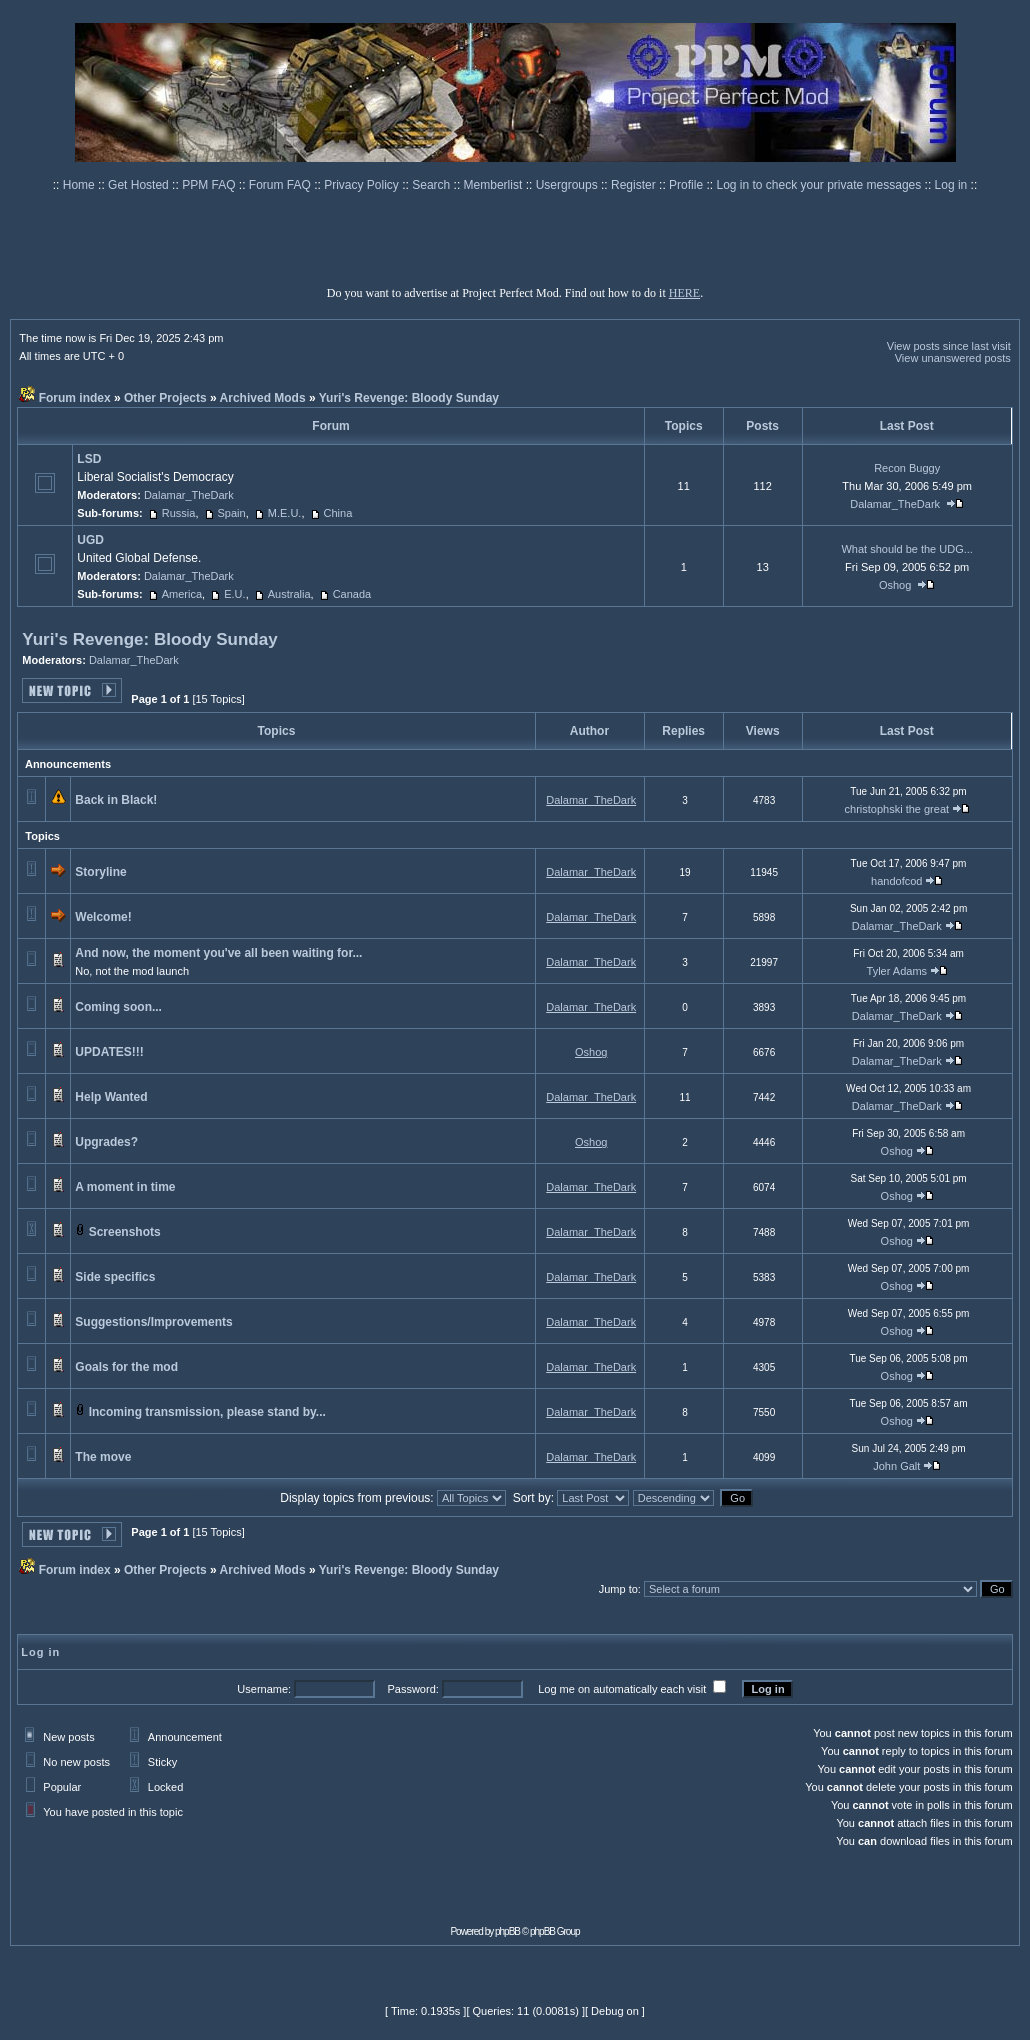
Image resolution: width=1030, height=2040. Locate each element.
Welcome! (103, 917)
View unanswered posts (953, 358)
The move (103, 1457)
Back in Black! (116, 800)
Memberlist (495, 185)
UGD (90, 540)
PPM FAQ (210, 185)
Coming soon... (118, 1007)
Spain (232, 513)
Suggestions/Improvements (153, 1322)
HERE (684, 293)
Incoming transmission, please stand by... (207, 1412)
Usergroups (568, 185)
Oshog (895, 585)
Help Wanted (111, 1097)
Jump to (618, 1589)
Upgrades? (106, 1142)
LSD (89, 459)
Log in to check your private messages (820, 185)
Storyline (100, 872)
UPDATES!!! (109, 1052)
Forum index (75, 398)
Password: (412, 1689)
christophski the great (897, 809)
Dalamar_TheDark (189, 495)
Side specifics (115, 1277)
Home (80, 185)
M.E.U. (285, 513)
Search (432, 185)
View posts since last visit (949, 346)
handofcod (896, 881)
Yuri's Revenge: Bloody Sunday (409, 398)
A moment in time (125, 1187)
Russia (179, 513)
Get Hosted (140, 185)
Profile (687, 185)
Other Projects (165, 398)
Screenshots (125, 1232)
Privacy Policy (363, 185)
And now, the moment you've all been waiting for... (218, 953)
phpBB (507, 1931)
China (338, 513)
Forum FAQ (281, 185)
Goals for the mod (126, 1367)
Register (635, 185)
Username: (264, 1689)
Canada (352, 594)
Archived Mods (263, 398)
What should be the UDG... (906, 549)
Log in (951, 185)
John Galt (896, 1466)
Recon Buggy (907, 468)
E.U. (234, 594)
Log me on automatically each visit (622, 1689)
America (182, 594)
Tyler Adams (897, 971)
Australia (289, 594)
